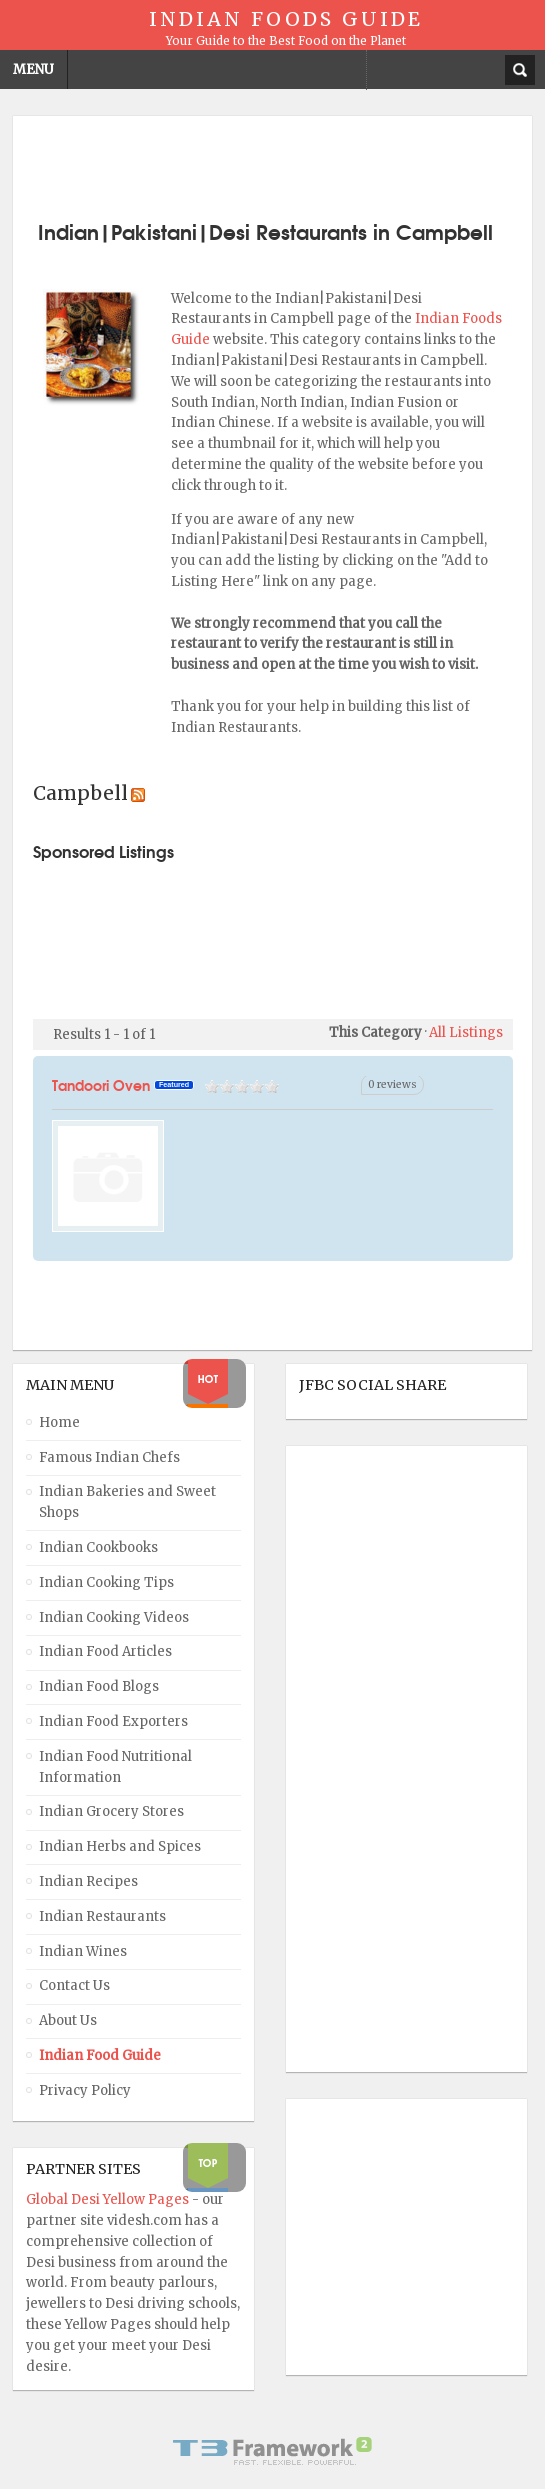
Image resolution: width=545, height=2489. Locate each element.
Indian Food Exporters (113, 1721)
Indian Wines (83, 1951)
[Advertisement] (273, 166)
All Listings (466, 1032)
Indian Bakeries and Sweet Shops (127, 1502)
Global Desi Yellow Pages (109, 2199)
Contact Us (74, 1985)
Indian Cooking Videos (114, 1617)
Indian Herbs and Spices (120, 1846)
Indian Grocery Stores (111, 1811)
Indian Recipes (88, 1881)
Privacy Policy (85, 2090)
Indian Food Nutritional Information (115, 1767)
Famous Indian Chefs (109, 1457)
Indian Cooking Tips (106, 1582)
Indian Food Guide (100, 2055)
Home (59, 1422)
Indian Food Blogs (99, 1686)
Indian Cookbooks (98, 1547)
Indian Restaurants (102, 1916)
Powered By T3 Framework (273, 2451)
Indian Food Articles (105, 1651)
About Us (68, 2020)
